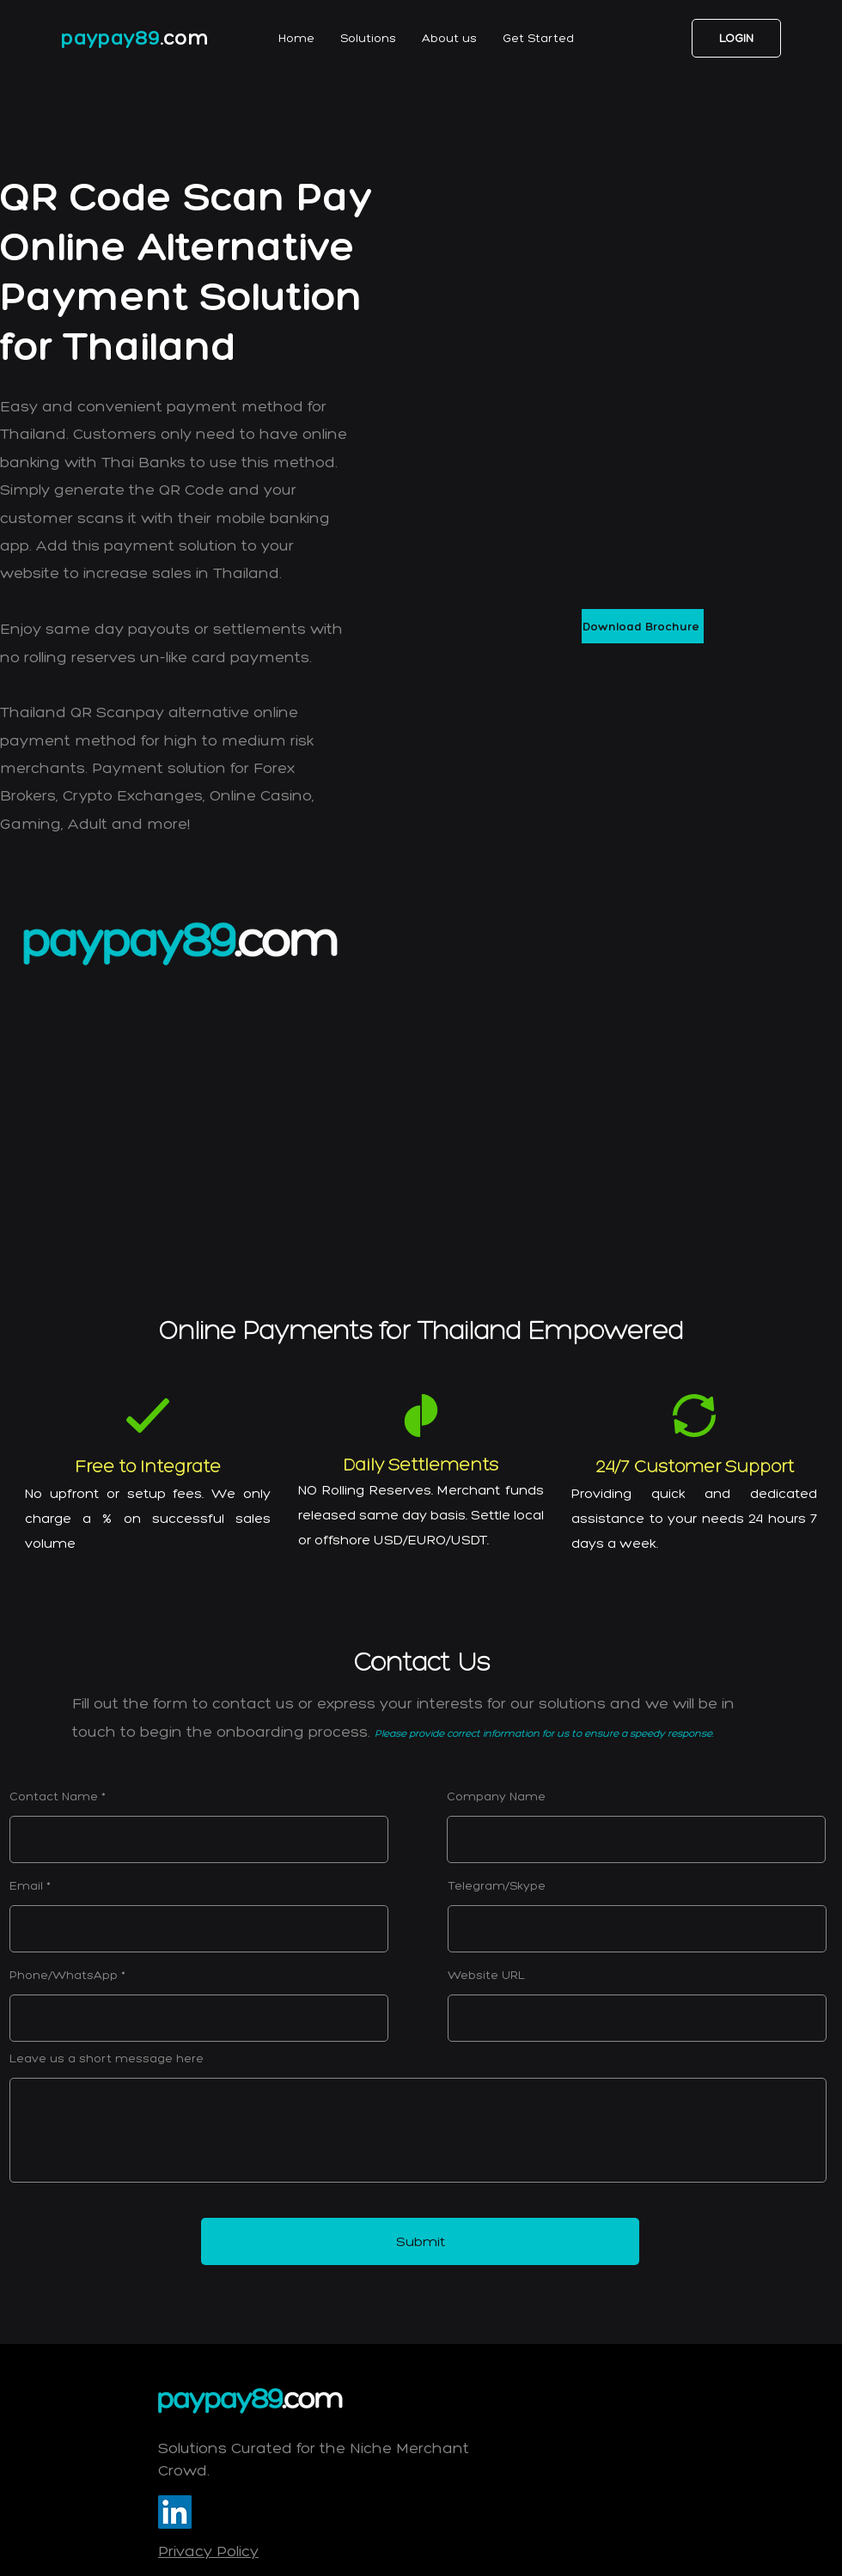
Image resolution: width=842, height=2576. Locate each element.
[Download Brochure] (643, 626)
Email (26, 1886)
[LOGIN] (736, 38)
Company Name (496, 1797)
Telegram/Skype (497, 1886)
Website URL (486, 1976)
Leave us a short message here (106, 2059)
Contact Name (53, 1797)
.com (185, 37)
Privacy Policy (208, 2551)
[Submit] (420, 2241)
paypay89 (110, 37)
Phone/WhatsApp (63, 1976)
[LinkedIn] (175, 2512)
